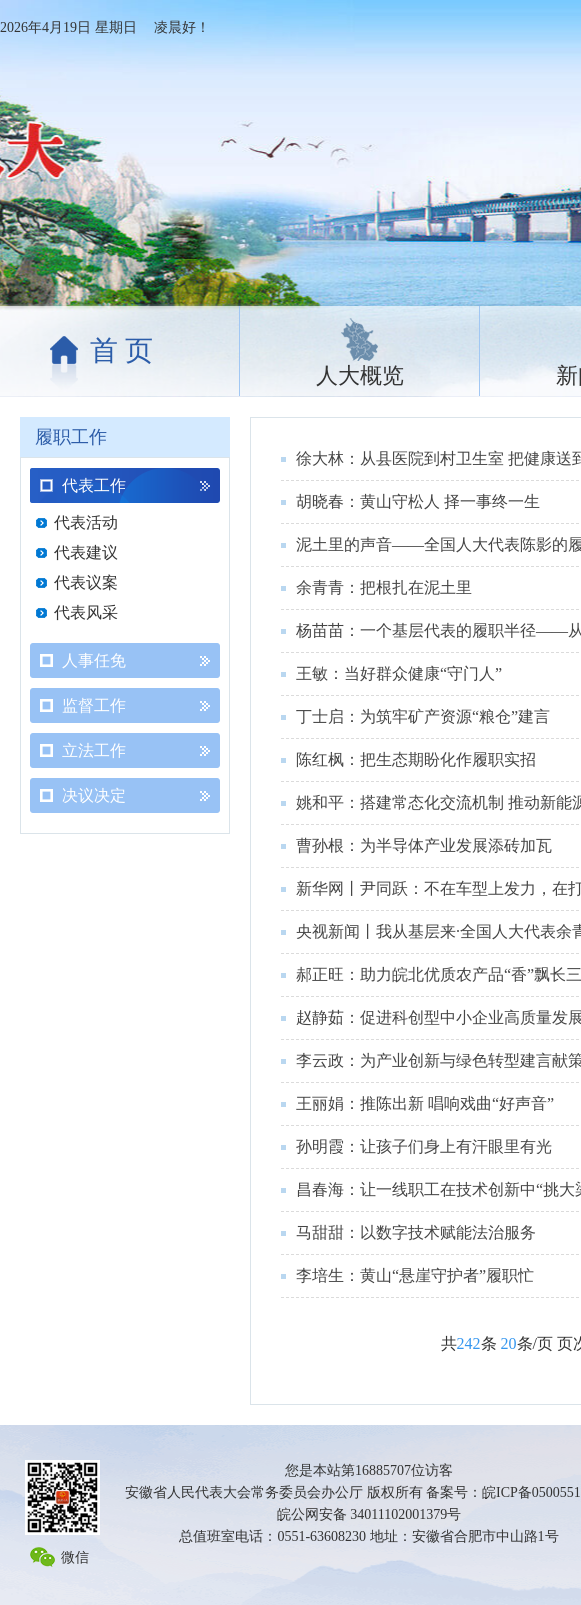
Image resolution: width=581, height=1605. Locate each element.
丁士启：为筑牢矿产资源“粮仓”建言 (423, 716)
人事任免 (94, 660)
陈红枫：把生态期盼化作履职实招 (416, 759)
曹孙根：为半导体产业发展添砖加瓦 (424, 845)
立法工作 (94, 750)
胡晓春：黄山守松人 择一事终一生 (418, 501)
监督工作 (94, 705)
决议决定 (94, 795)
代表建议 (86, 552)
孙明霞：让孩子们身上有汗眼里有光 (424, 1146)
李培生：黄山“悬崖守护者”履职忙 (415, 1275)
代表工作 (94, 485)
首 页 (121, 350)
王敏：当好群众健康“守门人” (399, 673)
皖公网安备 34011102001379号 (369, 1514)
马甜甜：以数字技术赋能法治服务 (416, 1232)
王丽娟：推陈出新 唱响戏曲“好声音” (425, 1103)
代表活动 (86, 522)
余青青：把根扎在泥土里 (384, 587)
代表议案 (86, 582)
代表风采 (86, 612)
